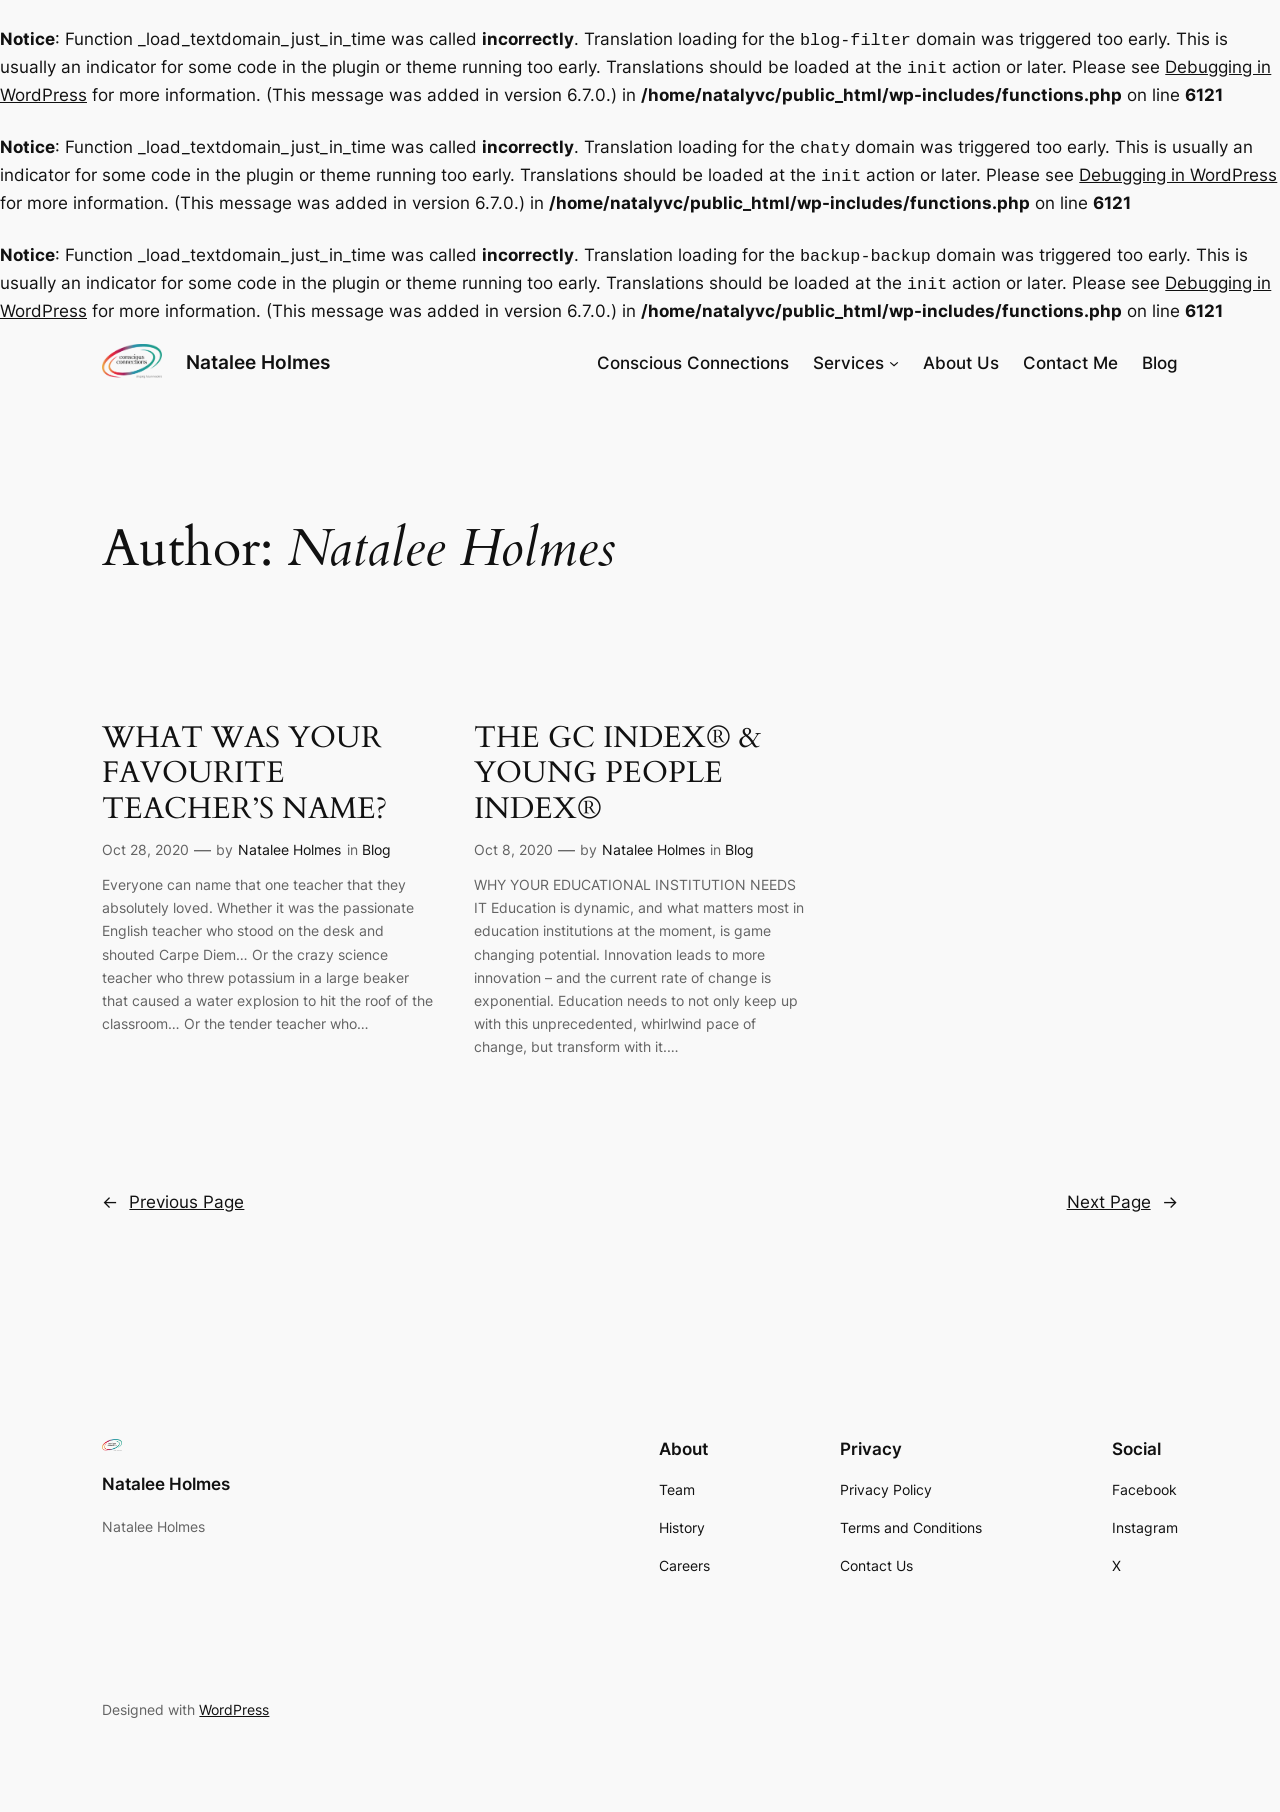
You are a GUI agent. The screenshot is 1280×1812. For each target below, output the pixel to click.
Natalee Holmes (258, 350)
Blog (376, 837)
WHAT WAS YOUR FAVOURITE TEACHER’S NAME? (244, 762)
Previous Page (173, 1190)
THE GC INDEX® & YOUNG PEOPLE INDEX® (617, 762)
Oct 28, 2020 (145, 837)
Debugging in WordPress (1178, 169)
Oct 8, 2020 (513, 837)
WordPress (234, 1697)
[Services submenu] (894, 351)
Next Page (1122, 1190)
